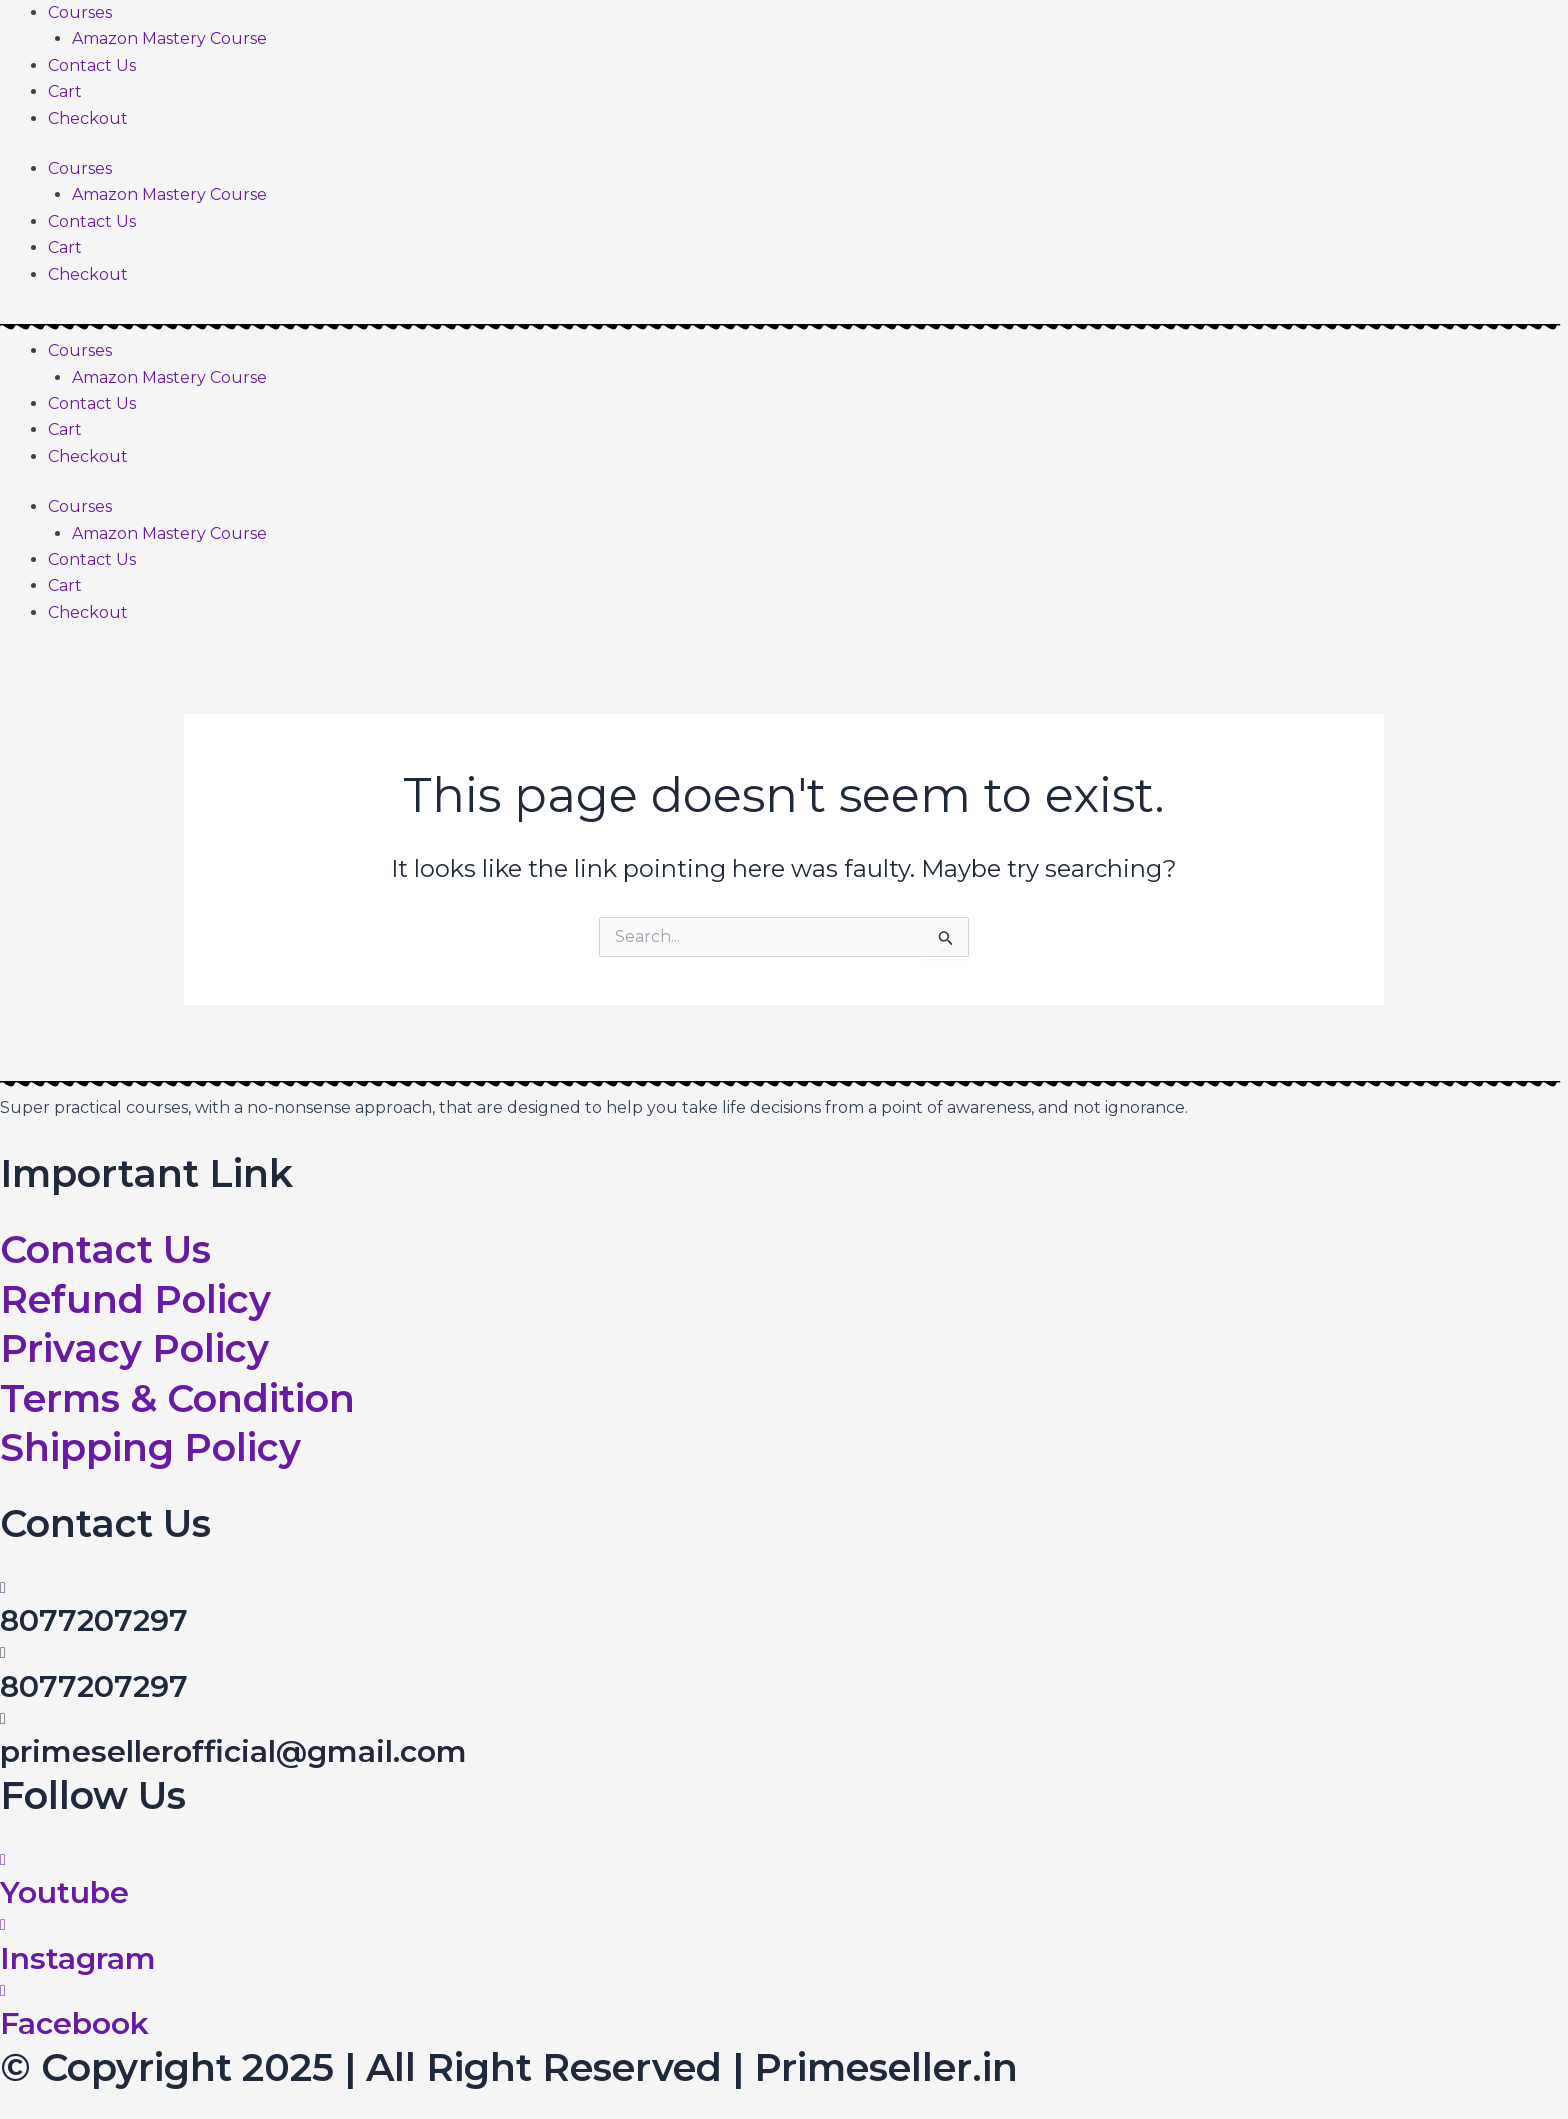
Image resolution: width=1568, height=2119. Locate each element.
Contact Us (92, 65)
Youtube (64, 1892)
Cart (65, 91)
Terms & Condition (177, 1398)
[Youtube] (3, 1859)
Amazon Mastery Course (169, 38)
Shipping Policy (150, 1447)
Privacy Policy (134, 1348)
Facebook (74, 2023)
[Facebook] (3, 1990)
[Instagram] (3, 1924)
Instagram (78, 1958)
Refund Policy (135, 1299)
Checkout (88, 118)
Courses (80, 12)
